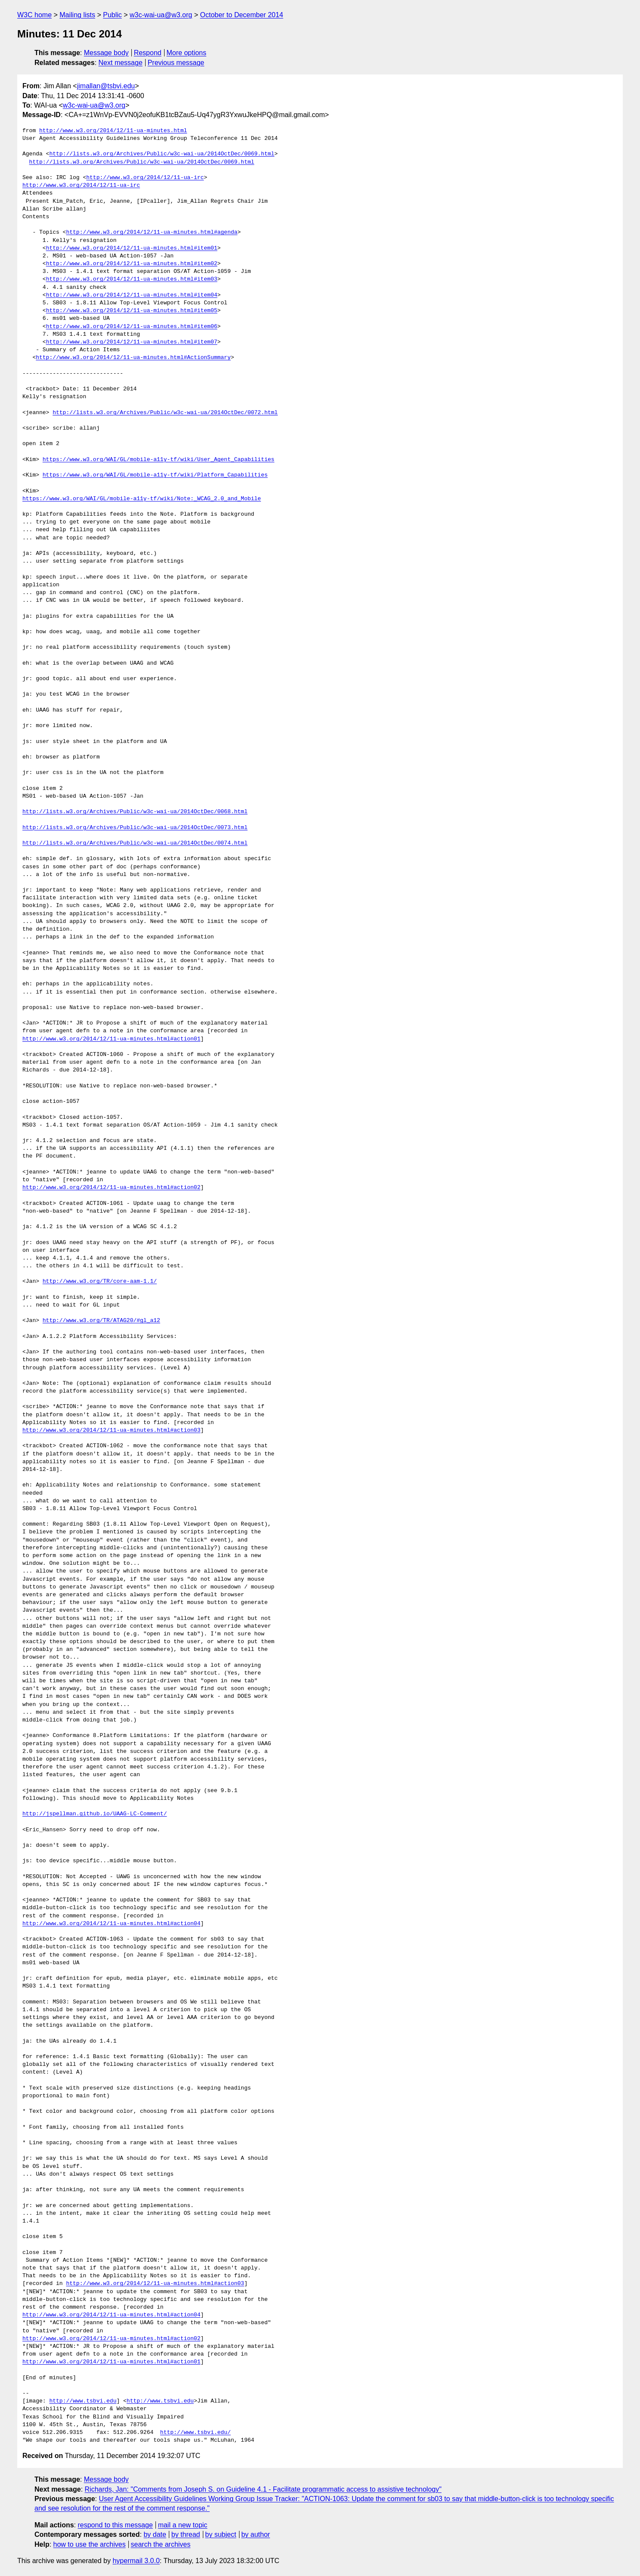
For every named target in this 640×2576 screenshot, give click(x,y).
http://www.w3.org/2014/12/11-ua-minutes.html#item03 (131, 279)
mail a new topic (183, 2525)
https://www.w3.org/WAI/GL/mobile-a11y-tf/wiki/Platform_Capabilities (155, 475)
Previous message (176, 62)
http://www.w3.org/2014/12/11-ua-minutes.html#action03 (111, 1430)
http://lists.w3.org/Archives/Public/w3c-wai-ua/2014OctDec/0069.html (161, 154)
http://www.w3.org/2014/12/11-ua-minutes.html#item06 (131, 327)
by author (255, 2534)
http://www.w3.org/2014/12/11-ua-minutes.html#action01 (111, 1039)
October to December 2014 (241, 15)
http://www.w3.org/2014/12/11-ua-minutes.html (113, 131)
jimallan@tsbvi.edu (106, 86)
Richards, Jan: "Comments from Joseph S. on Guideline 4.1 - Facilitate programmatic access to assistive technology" (263, 2489)
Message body (106, 52)
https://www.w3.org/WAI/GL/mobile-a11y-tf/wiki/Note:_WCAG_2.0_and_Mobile (141, 499)
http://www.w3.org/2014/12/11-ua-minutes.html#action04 (111, 1924)
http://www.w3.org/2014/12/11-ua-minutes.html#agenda (151, 232)
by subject (220, 2534)
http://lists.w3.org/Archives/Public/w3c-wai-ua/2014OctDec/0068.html (135, 812)
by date (154, 2534)
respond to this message (115, 2525)
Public (112, 15)
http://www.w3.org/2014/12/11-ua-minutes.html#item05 (131, 311)
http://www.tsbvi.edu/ (195, 2433)
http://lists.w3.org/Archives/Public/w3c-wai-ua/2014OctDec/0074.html (135, 843)
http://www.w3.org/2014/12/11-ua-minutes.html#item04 (131, 295)
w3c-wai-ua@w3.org (161, 15)
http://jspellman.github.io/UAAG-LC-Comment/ (94, 1814)
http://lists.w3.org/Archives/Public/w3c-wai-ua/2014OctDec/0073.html (135, 828)
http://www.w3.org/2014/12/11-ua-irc (145, 178)
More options (187, 52)
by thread (185, 2534)
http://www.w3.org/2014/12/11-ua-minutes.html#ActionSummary (133, 358)
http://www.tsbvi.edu (82, 2401)
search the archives (161, 2544)
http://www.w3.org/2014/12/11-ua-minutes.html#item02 (131, 264)
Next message (121, 62)
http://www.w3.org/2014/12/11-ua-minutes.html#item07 (131, 342)
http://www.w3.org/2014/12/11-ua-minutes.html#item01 (131, 248)
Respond (148, 52)
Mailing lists (77, 15)
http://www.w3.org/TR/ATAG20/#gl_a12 (101, 1321)
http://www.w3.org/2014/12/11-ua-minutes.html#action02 (111, 1188)
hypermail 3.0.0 (135, 2560)
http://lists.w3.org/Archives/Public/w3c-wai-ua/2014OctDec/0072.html (165, 413)
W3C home (34, 15)
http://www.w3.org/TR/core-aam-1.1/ (100, 1281)
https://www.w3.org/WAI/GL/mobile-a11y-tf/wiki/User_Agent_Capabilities (158, 460)
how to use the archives (89, 2544)
